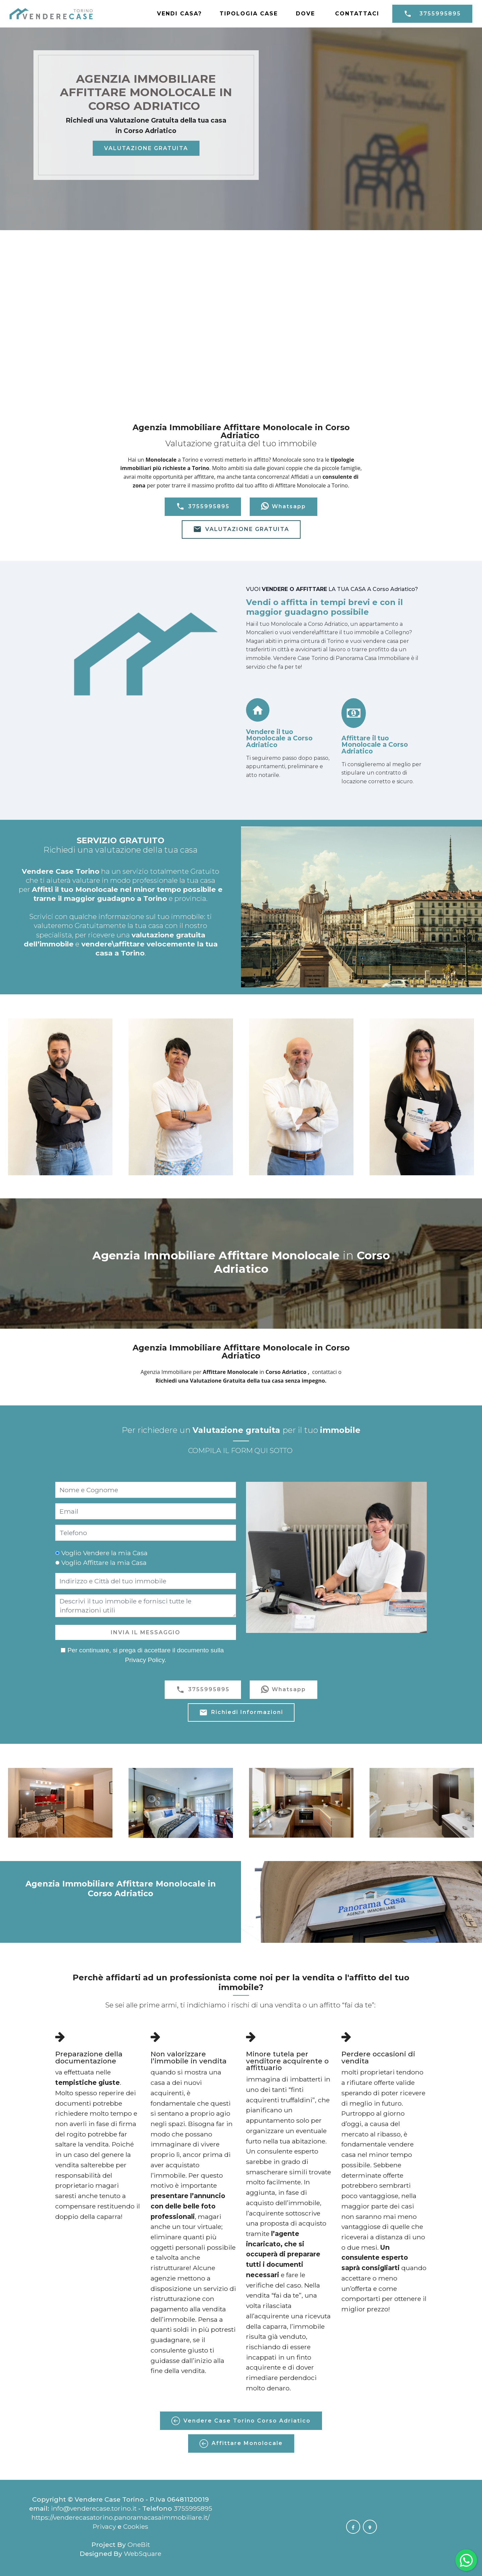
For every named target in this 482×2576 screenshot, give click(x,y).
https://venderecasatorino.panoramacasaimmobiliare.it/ (120, 2517)
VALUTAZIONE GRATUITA (146, 148)
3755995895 (432, 14)
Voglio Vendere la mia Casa (104, 1553)
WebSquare (142, 2554)
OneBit (139, 2544)
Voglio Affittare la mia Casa (104, 1563)
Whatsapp (283, 506)
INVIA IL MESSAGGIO (145, 1632)
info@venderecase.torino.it (94, 2508)
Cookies (135, 2526)
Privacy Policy (144, 1659)
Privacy (105, 2526)
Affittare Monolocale (241, 2443)
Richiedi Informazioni (241, 1712)
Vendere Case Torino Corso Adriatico (241, 2421)
